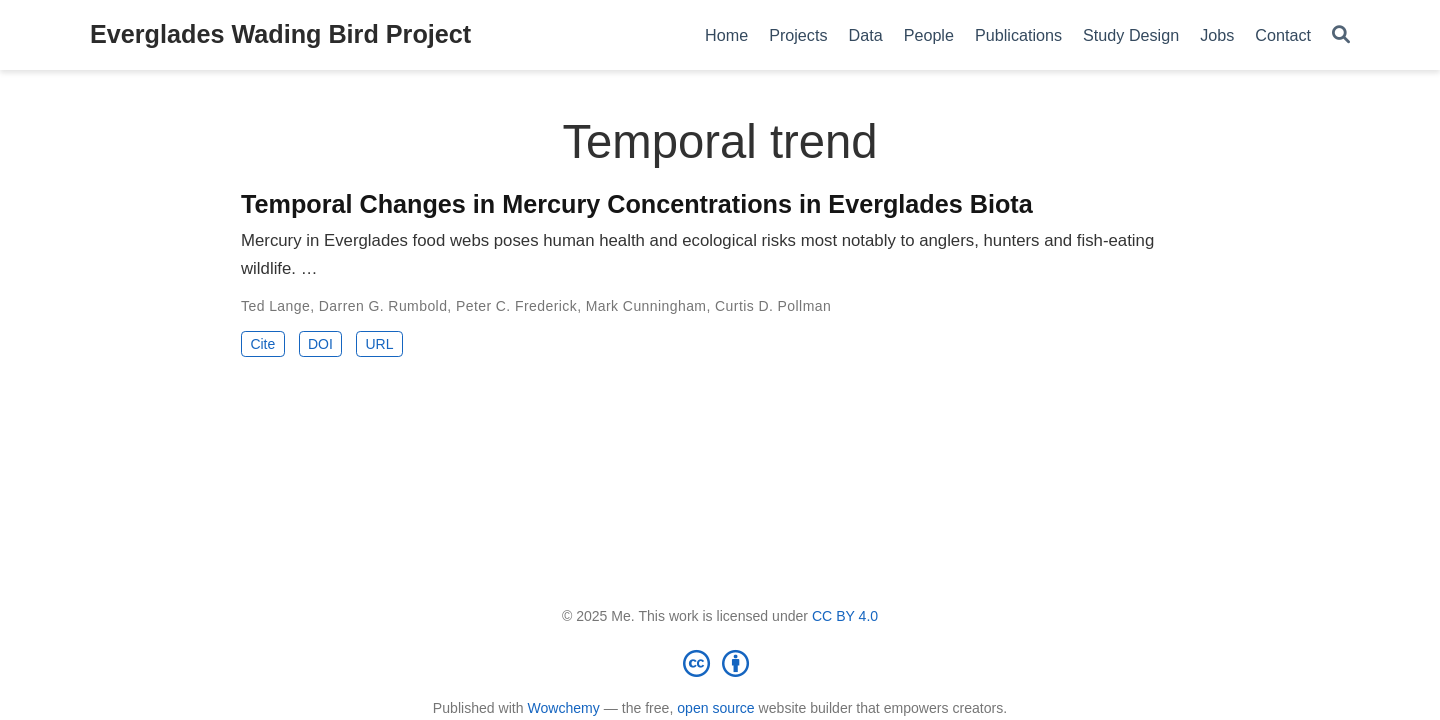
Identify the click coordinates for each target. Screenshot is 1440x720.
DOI (320, 344)
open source (715, 708)
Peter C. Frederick (516, 306)
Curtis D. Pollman (773, 306)
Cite (262, 344)
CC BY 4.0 (845, 616)
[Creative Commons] (720, 663)
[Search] (1341, 35)
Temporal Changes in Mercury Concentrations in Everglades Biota (637, 204)
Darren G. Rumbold (383, 306)
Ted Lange (275, 306)
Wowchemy (563, 708)
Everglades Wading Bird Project (280, 34)
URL (379, 344)
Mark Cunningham (646, 306)
